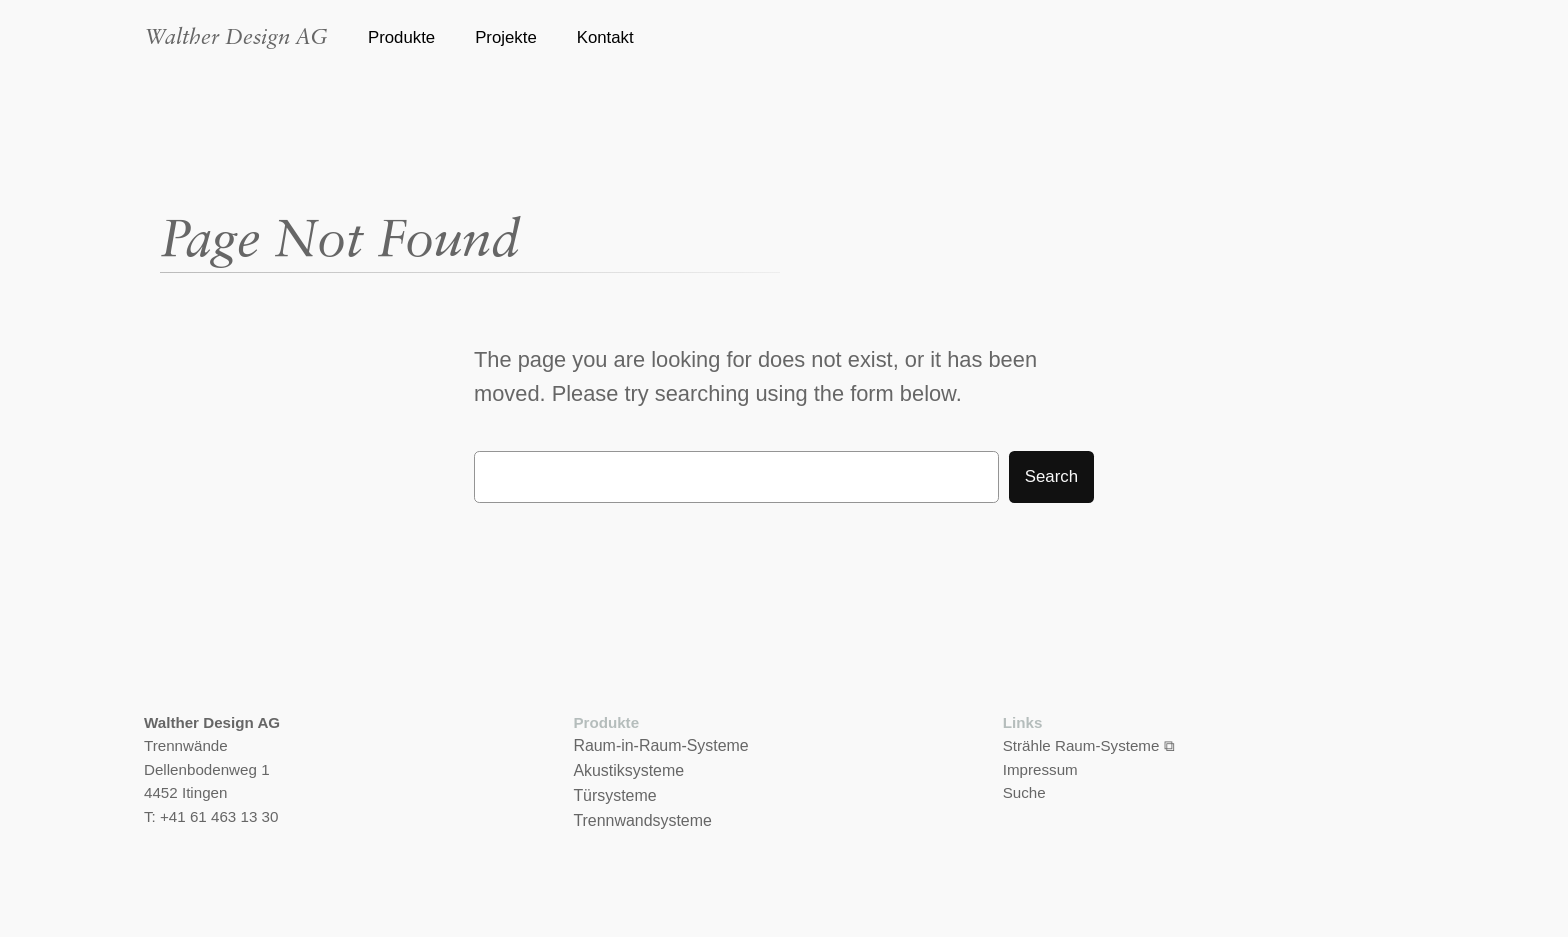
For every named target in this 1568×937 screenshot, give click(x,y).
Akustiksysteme (628, 770)
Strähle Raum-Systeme (1081, 745)
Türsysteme (614, 795)
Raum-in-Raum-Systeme (660, 745)
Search (1051, 476)
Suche (1024, 792)
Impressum (1040, 769)
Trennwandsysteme (642, 820)
